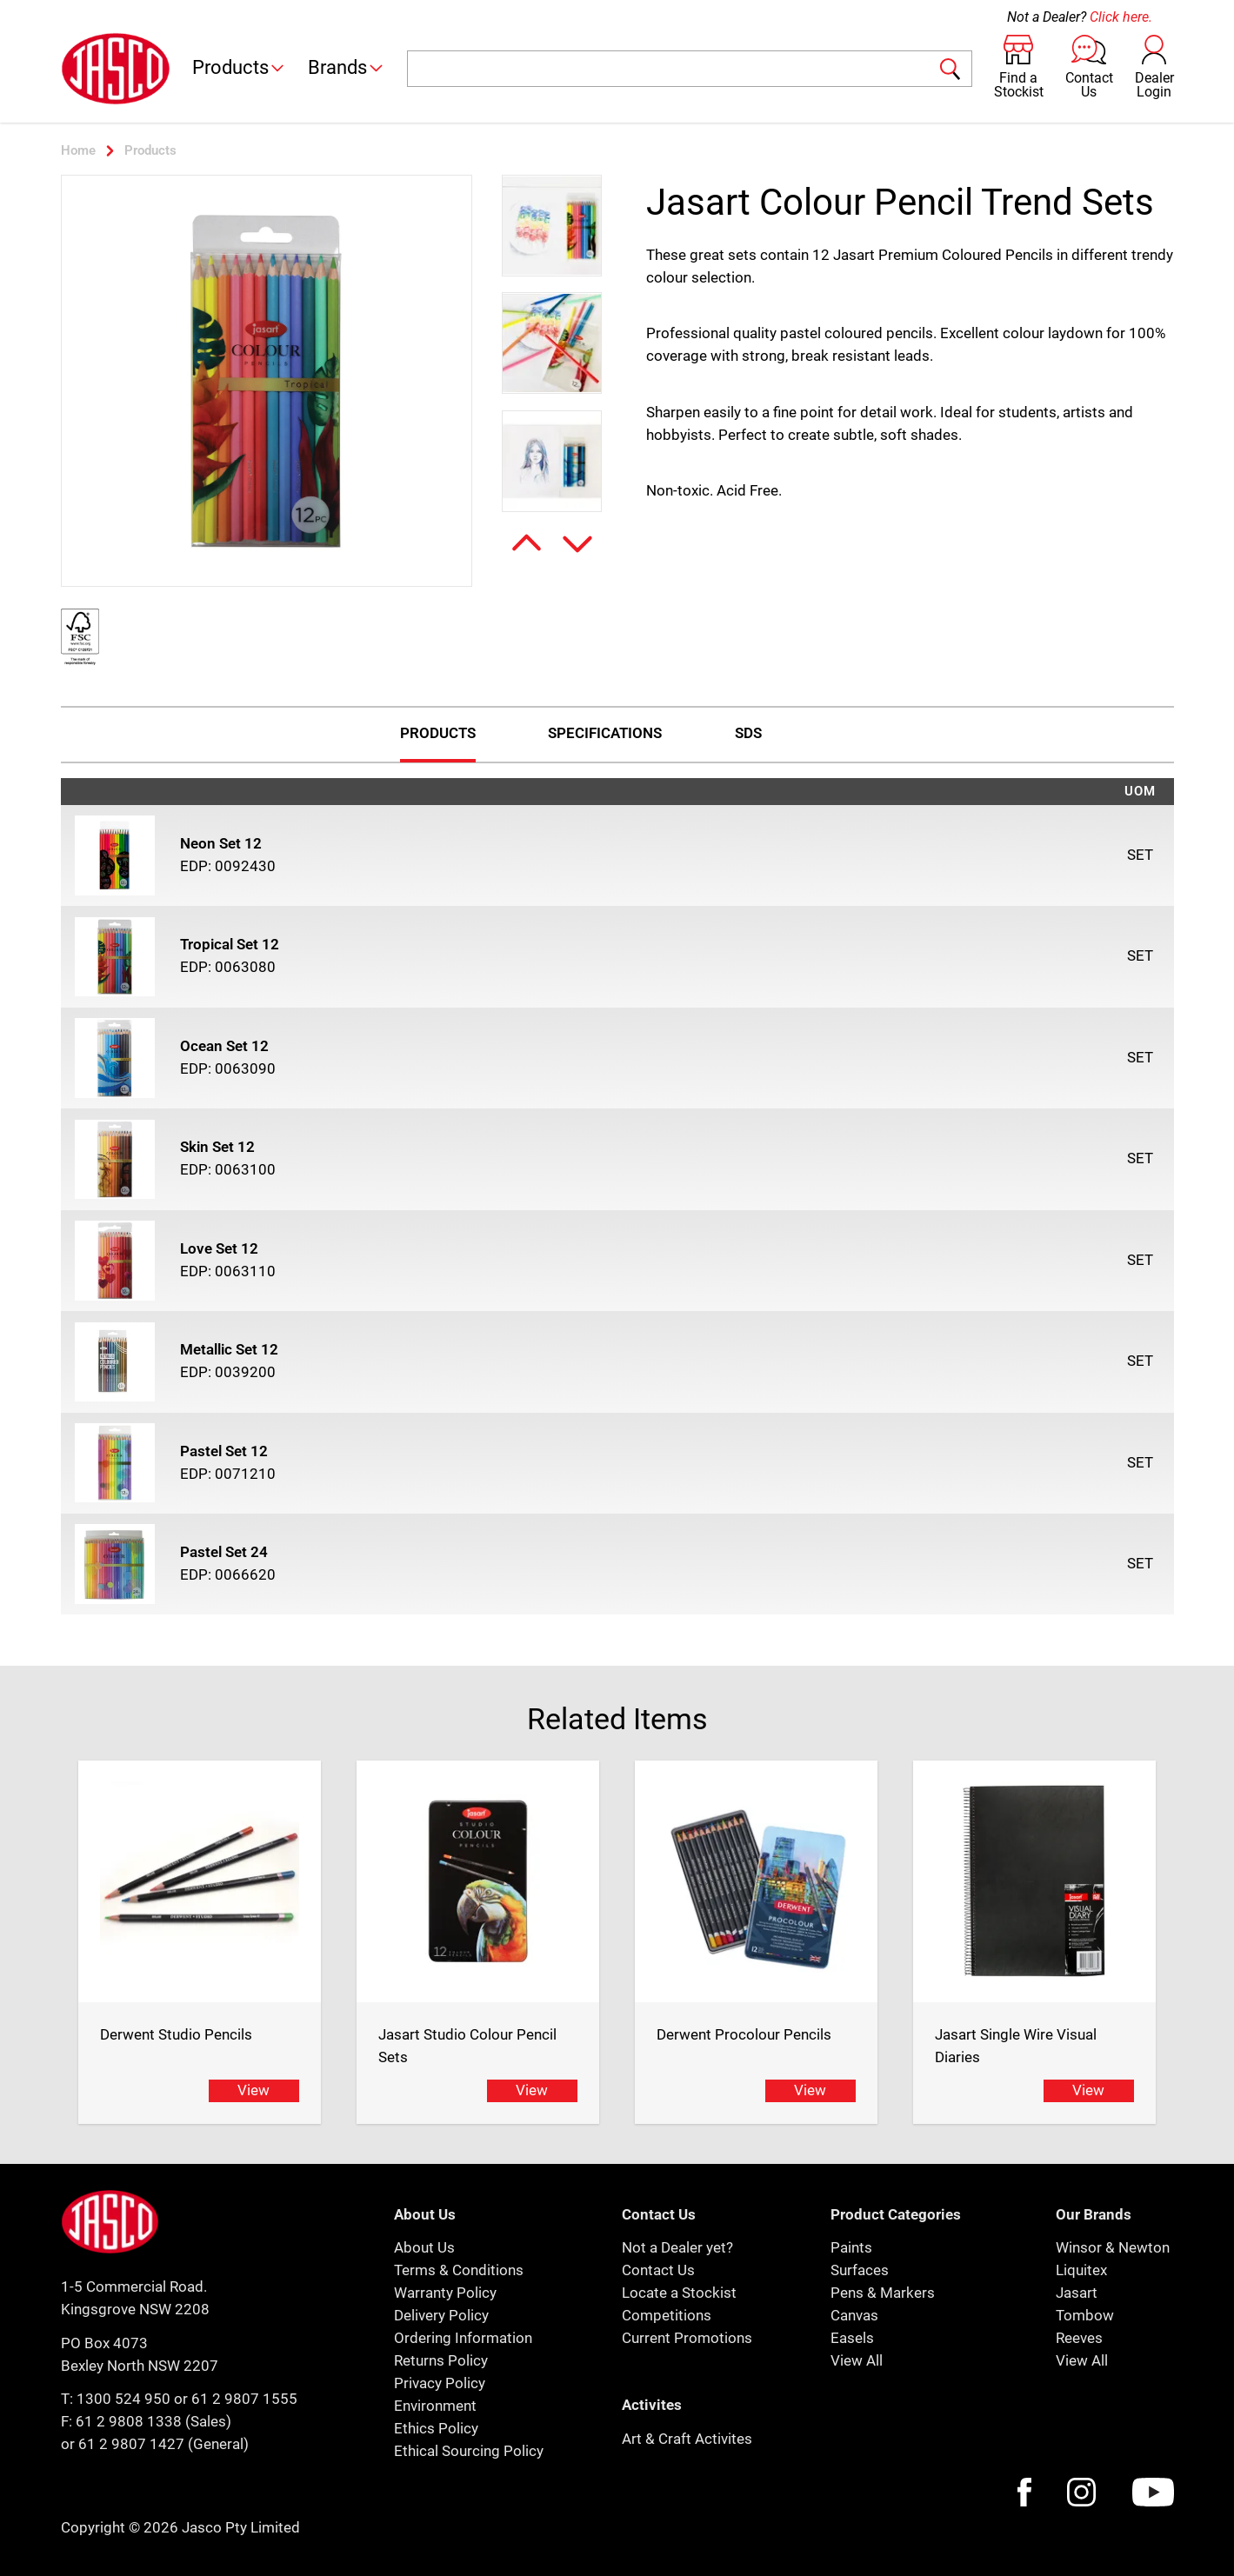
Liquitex (1081, 2270)
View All (856, 2360)
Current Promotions (687, 2337)
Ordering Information (463, 2337)
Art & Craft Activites (687, 2438)
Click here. (1121, 17)
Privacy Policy (439, 2383)
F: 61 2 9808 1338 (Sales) (146, 2421)
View (253, 2090)
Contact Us (658, 2270)
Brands (346, 67)
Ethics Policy (436, 2428)
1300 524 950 (123, 2398)
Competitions (666, 2315)
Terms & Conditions (459, 2270)
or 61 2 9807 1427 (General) (155, 2444)
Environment (435, 2405)
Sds (748, 733)
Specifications (605, 733)
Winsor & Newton (1113, 2247)
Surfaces (859, 2270)
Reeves (1079, 2337)
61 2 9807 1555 (244, 2398)
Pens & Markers (882, 2292)
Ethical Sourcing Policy (469, 2451)
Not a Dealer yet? (677, 2247)
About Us (424, 2247)
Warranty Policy (445, 2292)
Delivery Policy (441, 2315)
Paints (851, 2247)
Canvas (854, 2315)
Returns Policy (441, 2360)
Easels (852, 2337)
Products (239, 67)
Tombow (1085, 2315)
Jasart (1076, 2292)
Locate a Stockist (679, 2292)
